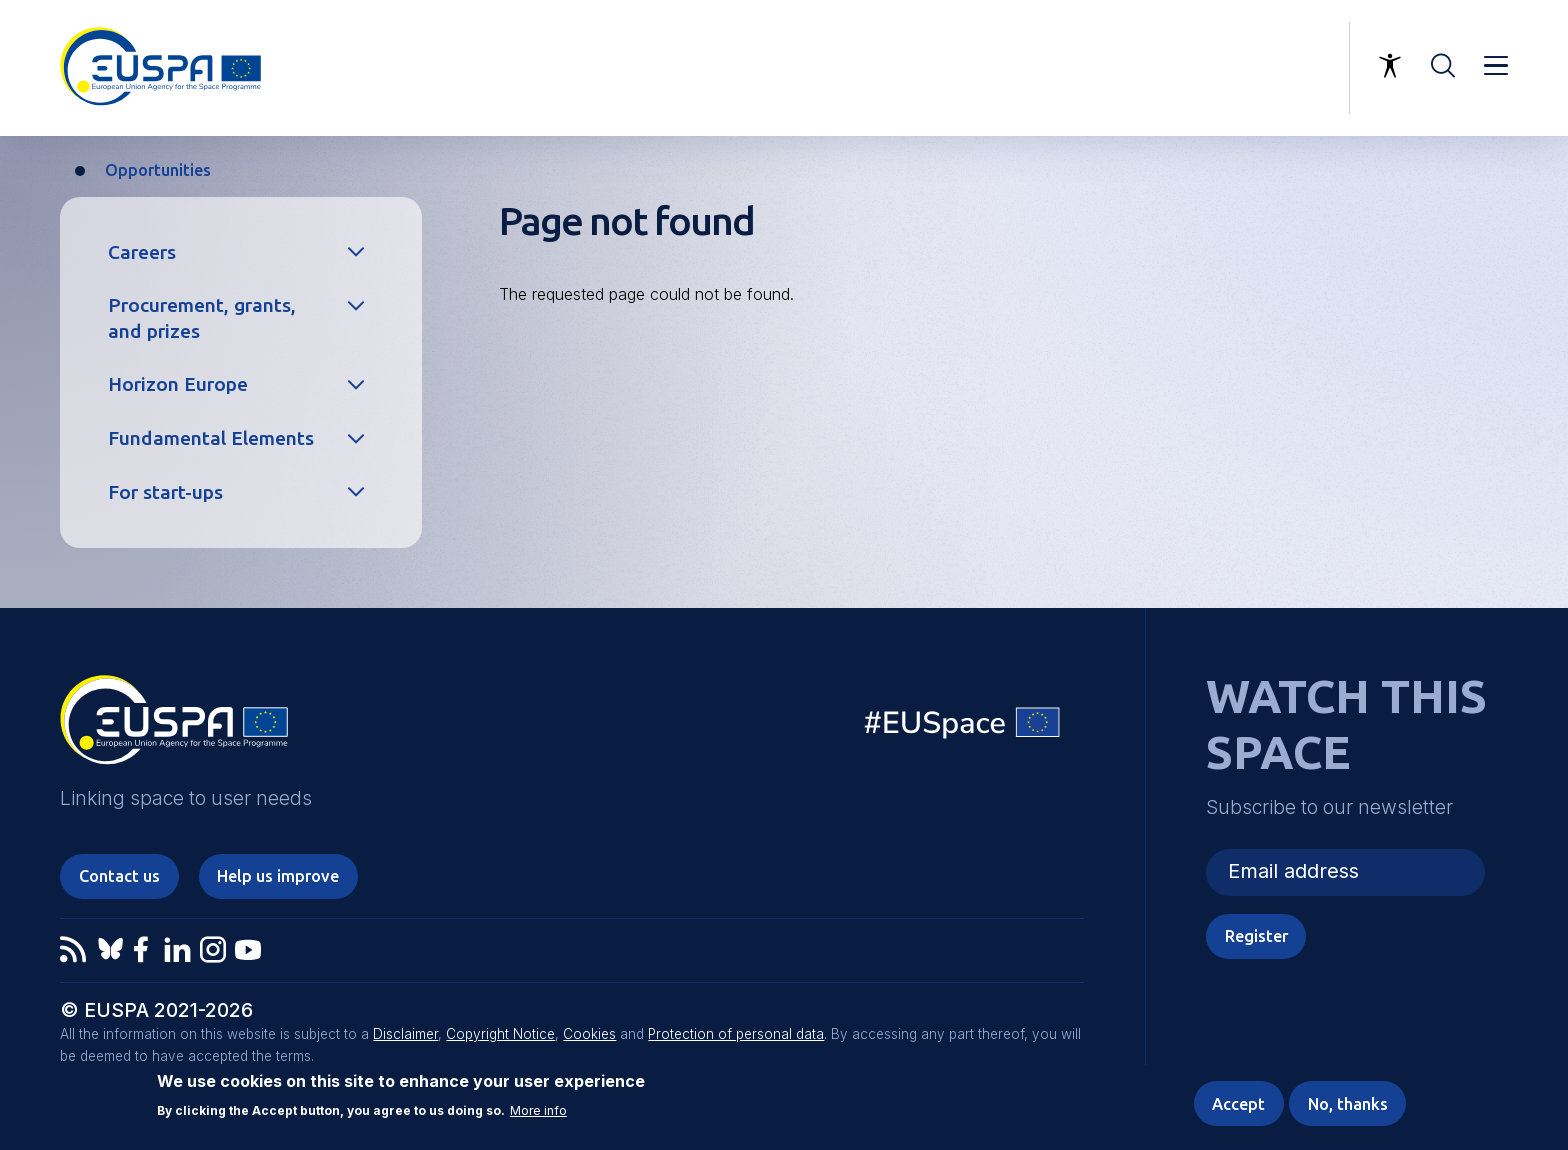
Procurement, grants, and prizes (202, 317)
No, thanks (1348, 1104)
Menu (1496, 66)
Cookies (589, 1034)
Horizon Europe (178, 384)
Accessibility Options (1390, 66)
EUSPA (174, 727)
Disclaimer (405, 1034)
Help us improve (278, 876)
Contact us (119, 876)
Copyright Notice (500, 1034)
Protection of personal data (736, 1034)
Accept (1238, 1104)
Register (1256, 936)
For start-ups (165, 492)
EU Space (963, 727)
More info (538, 1112)
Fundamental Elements (211, 438)
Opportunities (158, 170)
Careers (142, 252)
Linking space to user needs (1231, 68)
